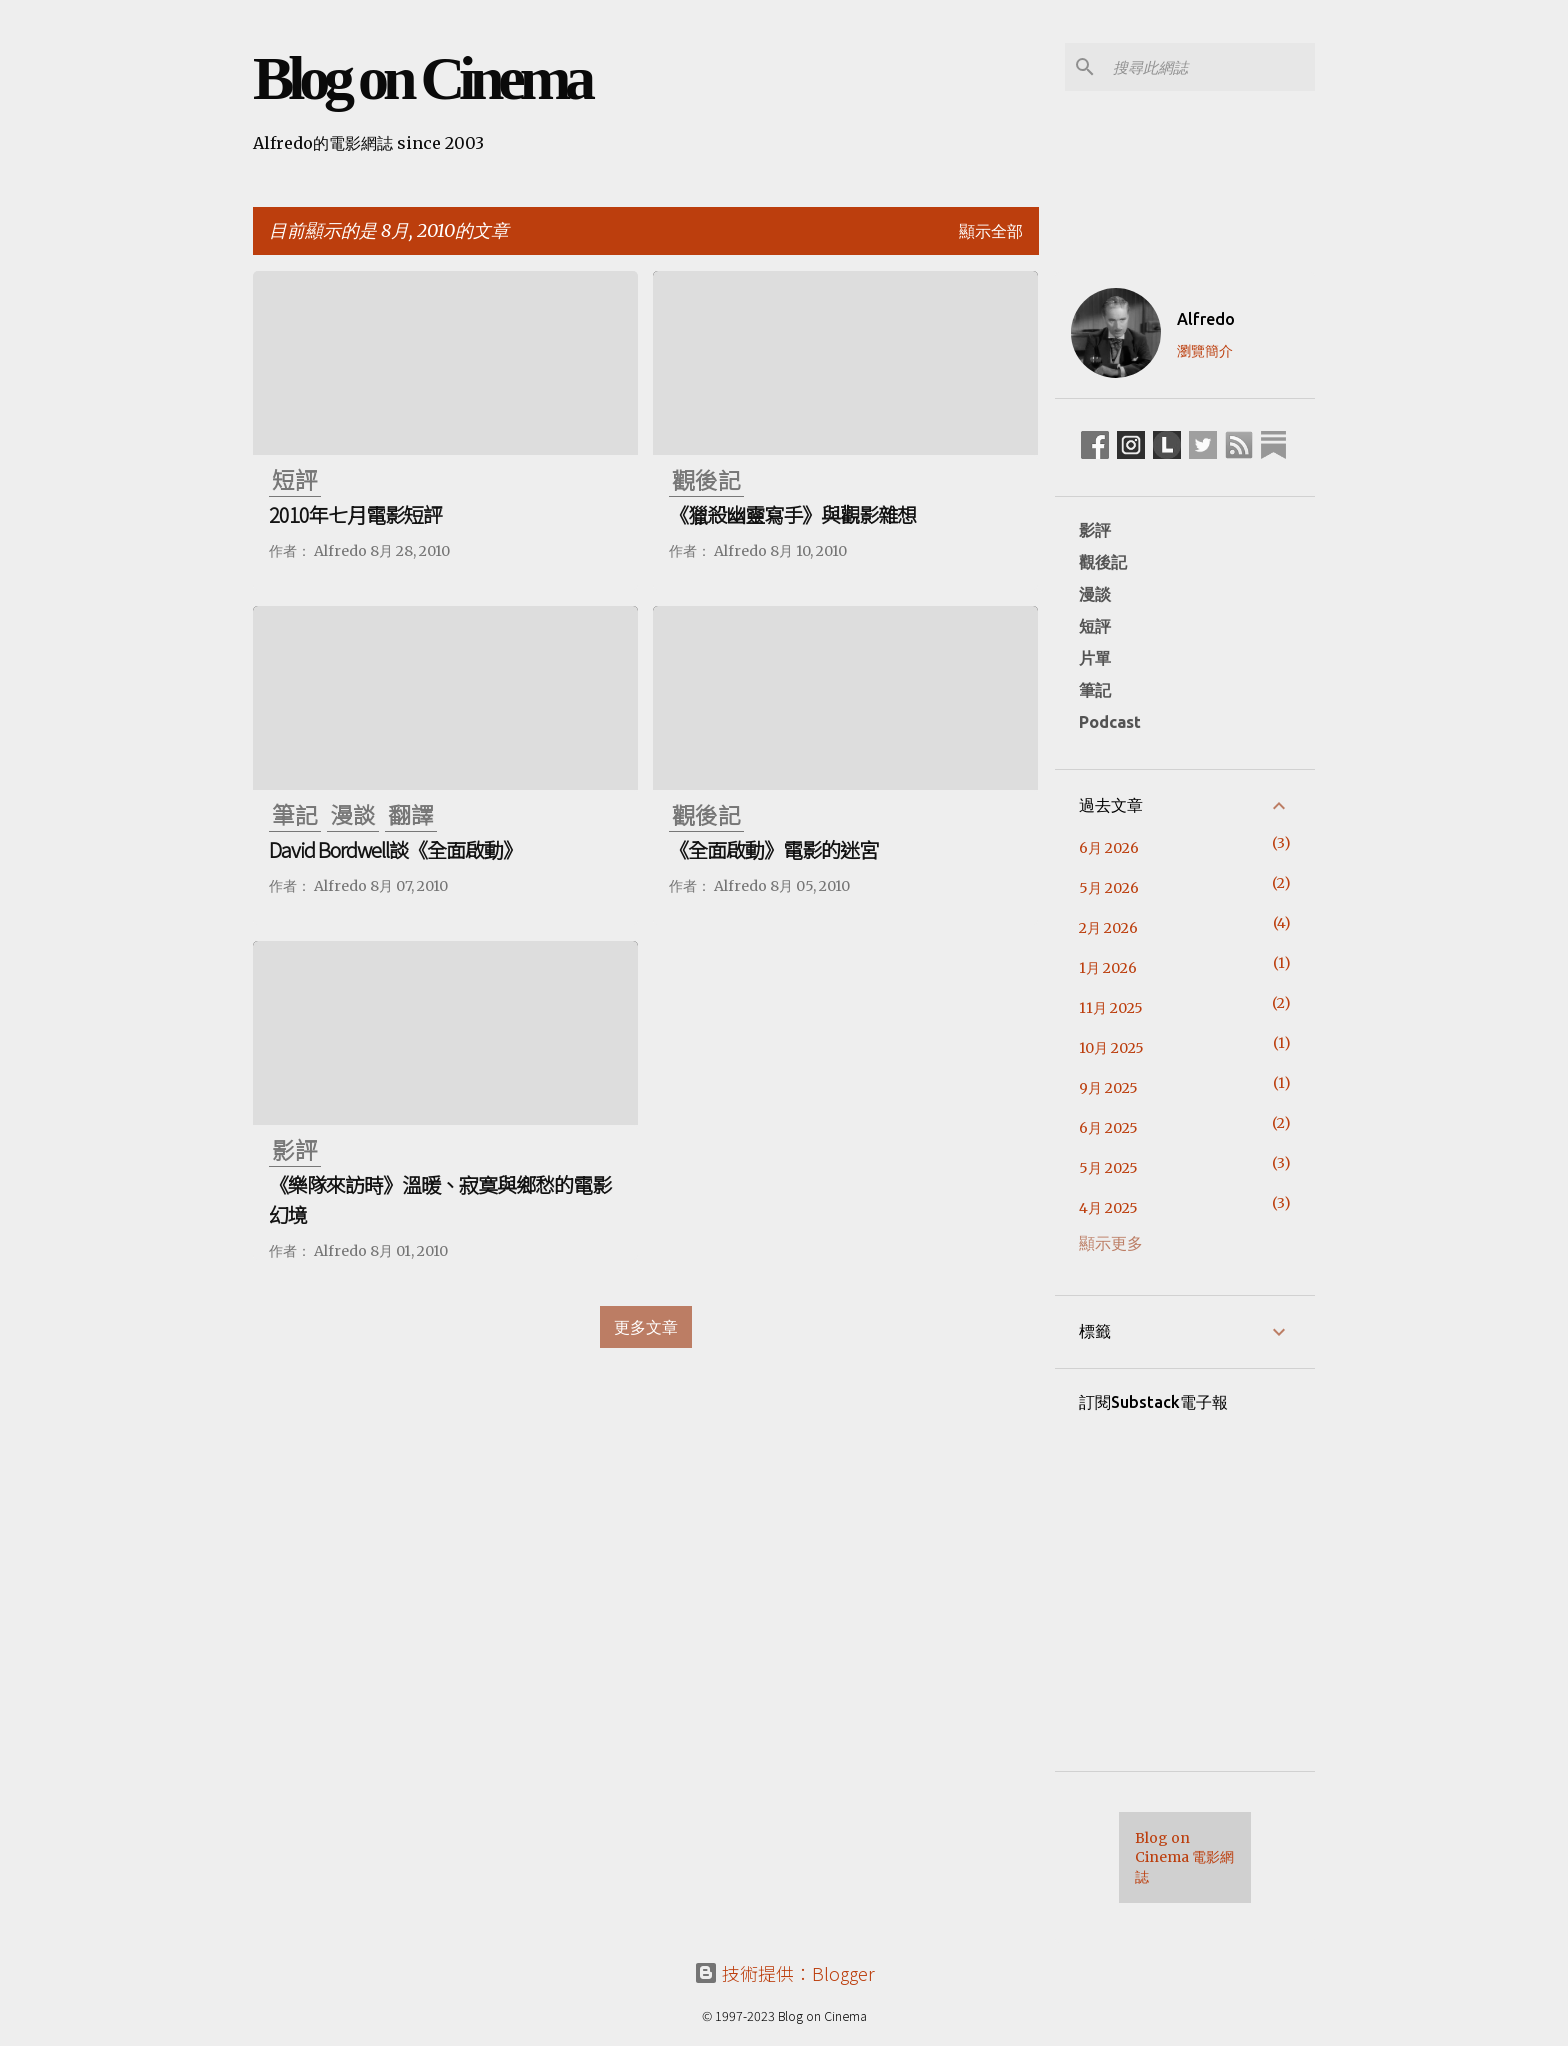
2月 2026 (1108, 928)
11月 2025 (1111, 1008)
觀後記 (1103, 562)
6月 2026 (1109, 848)
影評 (1095, 530)
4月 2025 (1108, 1208)
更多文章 (646, 1327)
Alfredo (1206, 319)
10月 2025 (1111, 1048)
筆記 (1095, 690)
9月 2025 (1108, 1088)
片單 (1095, 658)
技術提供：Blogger (784, 1973)
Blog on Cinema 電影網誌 (1184, 1857)
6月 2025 (1108, 1128)
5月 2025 (1108, 1168)
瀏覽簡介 (1205, 351)
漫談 (1095, 594)
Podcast (1110, 722)
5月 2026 (1109, 888)
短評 (1095, 626)
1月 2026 (1108, 968)
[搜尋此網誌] (1210, 67)
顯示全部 (991, 231)
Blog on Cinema (421, 78)
